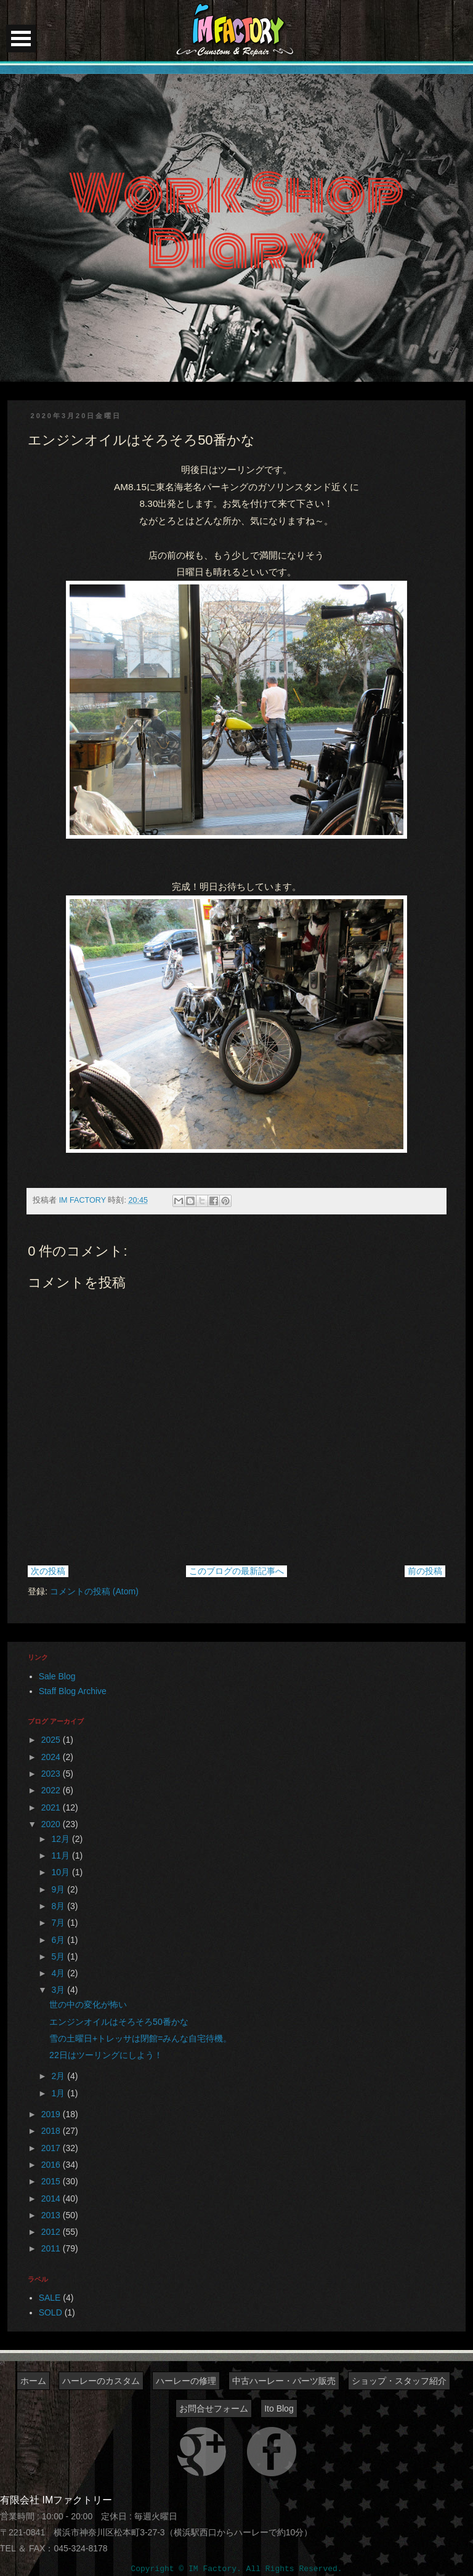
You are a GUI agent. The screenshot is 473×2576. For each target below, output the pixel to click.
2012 (52, 2232)
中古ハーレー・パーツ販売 (284, 2381)
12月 (62, 1839)
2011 (52, 2248)
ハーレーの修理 (186, 2381)
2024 (52, 1757)
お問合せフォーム (213, 2408)
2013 (52, 2215)
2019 (52, 2114)
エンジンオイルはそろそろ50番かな (118, 2022)
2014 (52, 2198)
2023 (52, 1774)
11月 (62, 1855)
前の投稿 (425, 1571)
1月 (60, 2093)
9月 (60, 1889)
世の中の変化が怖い (88, 2004)
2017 (52, 2148)
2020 (52, 1824)
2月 (60, 2076)
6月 (60, 1940)
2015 (52, 2181)
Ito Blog (278, 2408)
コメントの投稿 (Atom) (94, 1591)
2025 (52, 1740)
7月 (60, 1923)
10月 (62, 1872)
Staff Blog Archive (73, 1691)
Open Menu (21, 38)
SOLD (50, 2312)
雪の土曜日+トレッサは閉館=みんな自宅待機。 (140, 2038)
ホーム (33, 2381)
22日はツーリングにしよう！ (106, 2055)
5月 (60, 1956)
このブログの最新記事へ (236, 1571)
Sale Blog (57, 1676)
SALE (50, 2298)
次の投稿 (48, 1571)
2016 (52, 2165)
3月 (60, 1990)
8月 (60, 1906)
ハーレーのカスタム (101, 2381)
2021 (52, 1807)
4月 (60, 1973)
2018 (52, 2131)
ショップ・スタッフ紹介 (399, 2381)
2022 (52, 1790)
